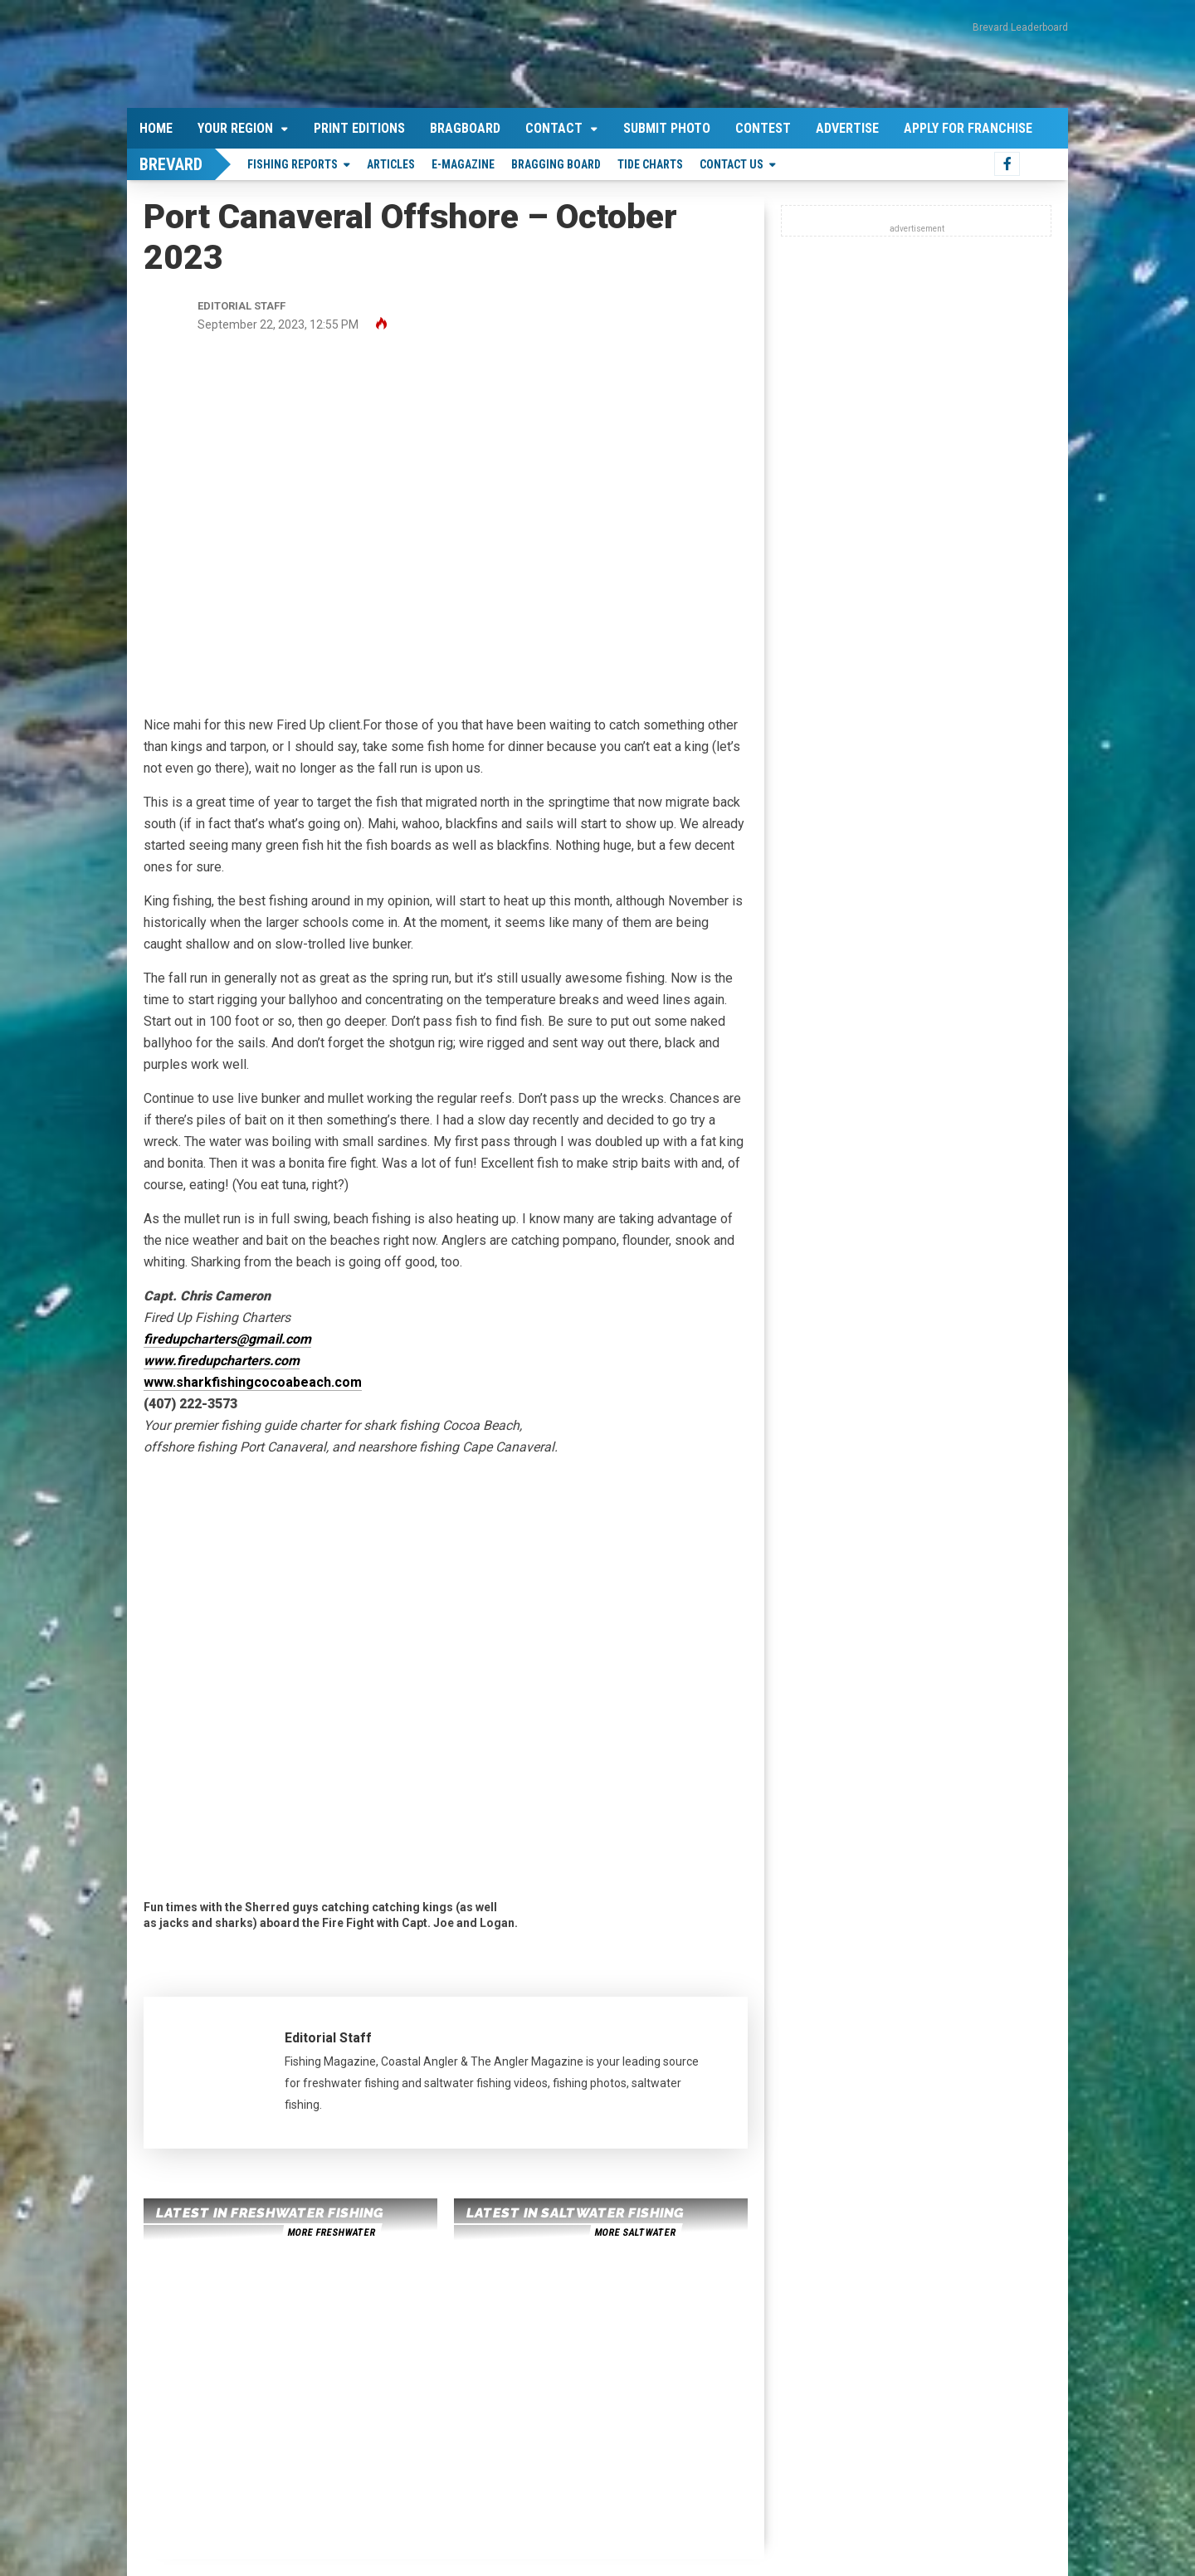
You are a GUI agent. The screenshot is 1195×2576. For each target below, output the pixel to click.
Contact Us (731, 164)
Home (156, 128)
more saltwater (634, 2232)
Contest (763, 128)
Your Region (235, 128)
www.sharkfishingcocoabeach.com (253, 1382)
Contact (554, 128)
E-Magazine (463, 164)
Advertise (847, 128)
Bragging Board (556, 164)
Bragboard (465, 128)
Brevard (170, 164)
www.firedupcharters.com (222, 1360)
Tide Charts (650, 164)
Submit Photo (666, 128)
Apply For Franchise (968, 128)
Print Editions (359, 128)
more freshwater (331, 2232)
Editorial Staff (328, 2038)
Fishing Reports (292, 164)
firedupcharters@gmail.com (227, 1339)
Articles (391, 164)
